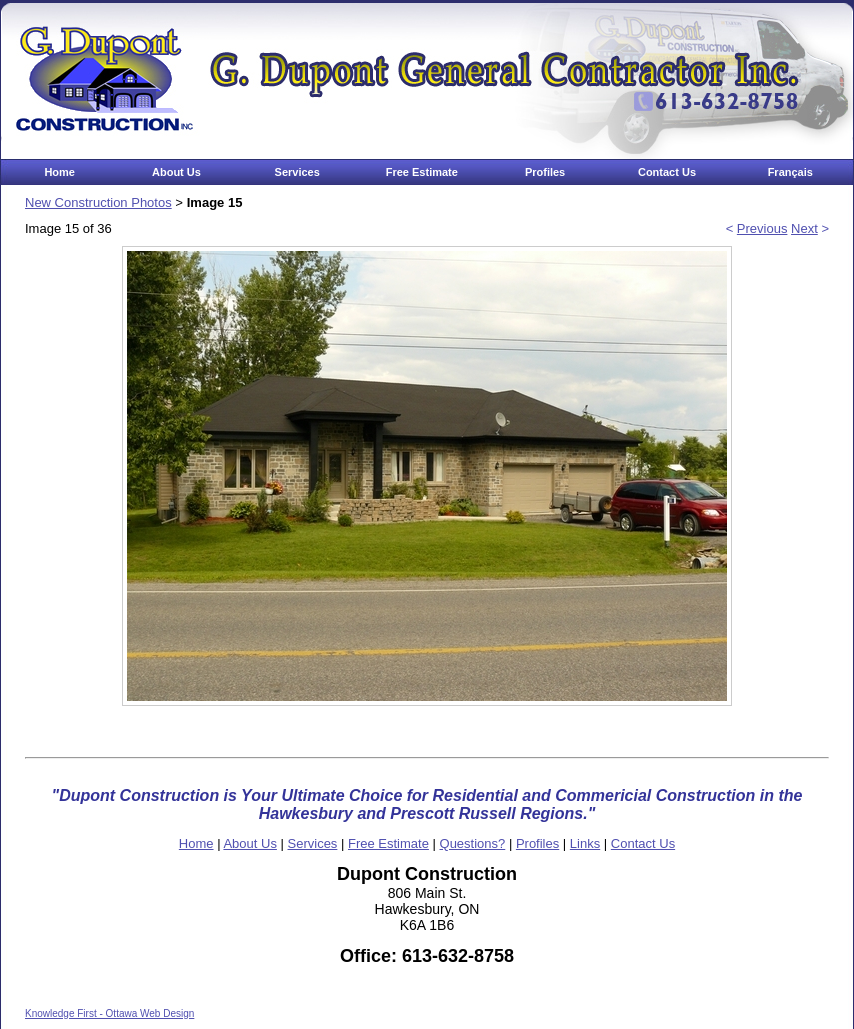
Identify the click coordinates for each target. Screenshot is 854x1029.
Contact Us (667, 172)
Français (790, 172)
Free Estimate (422, 172)
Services (297, 172)
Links (585, 843)
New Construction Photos (98, 202)
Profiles (545, 172)
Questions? (473, 843)
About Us (176, 172)
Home (59, 172)
